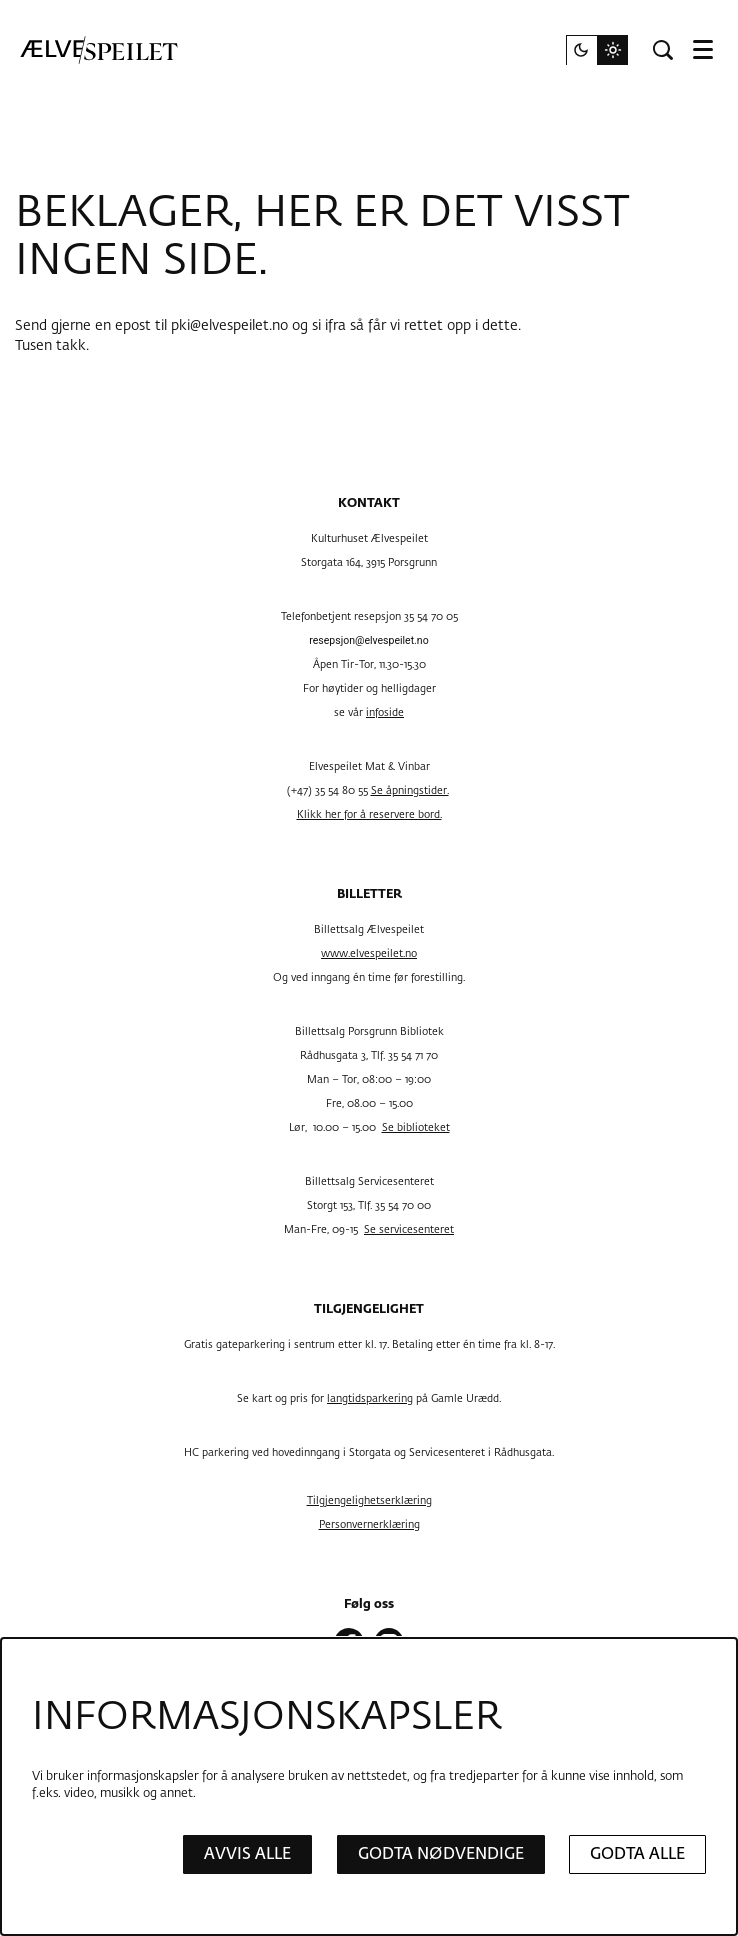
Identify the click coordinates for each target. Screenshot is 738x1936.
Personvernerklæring (369, 1525)
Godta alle (637, 1854)
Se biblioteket (416, 1128)
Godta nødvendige (441, 1854)
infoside (385, 713)
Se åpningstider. (410, 791)
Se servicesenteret (409, 1230)
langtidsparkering (370, 1399)
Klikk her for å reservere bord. (369, 815)
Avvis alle (247, 1854)
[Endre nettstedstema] (597, 50)
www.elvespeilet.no (369, 954)
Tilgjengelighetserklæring (369, 1501)
